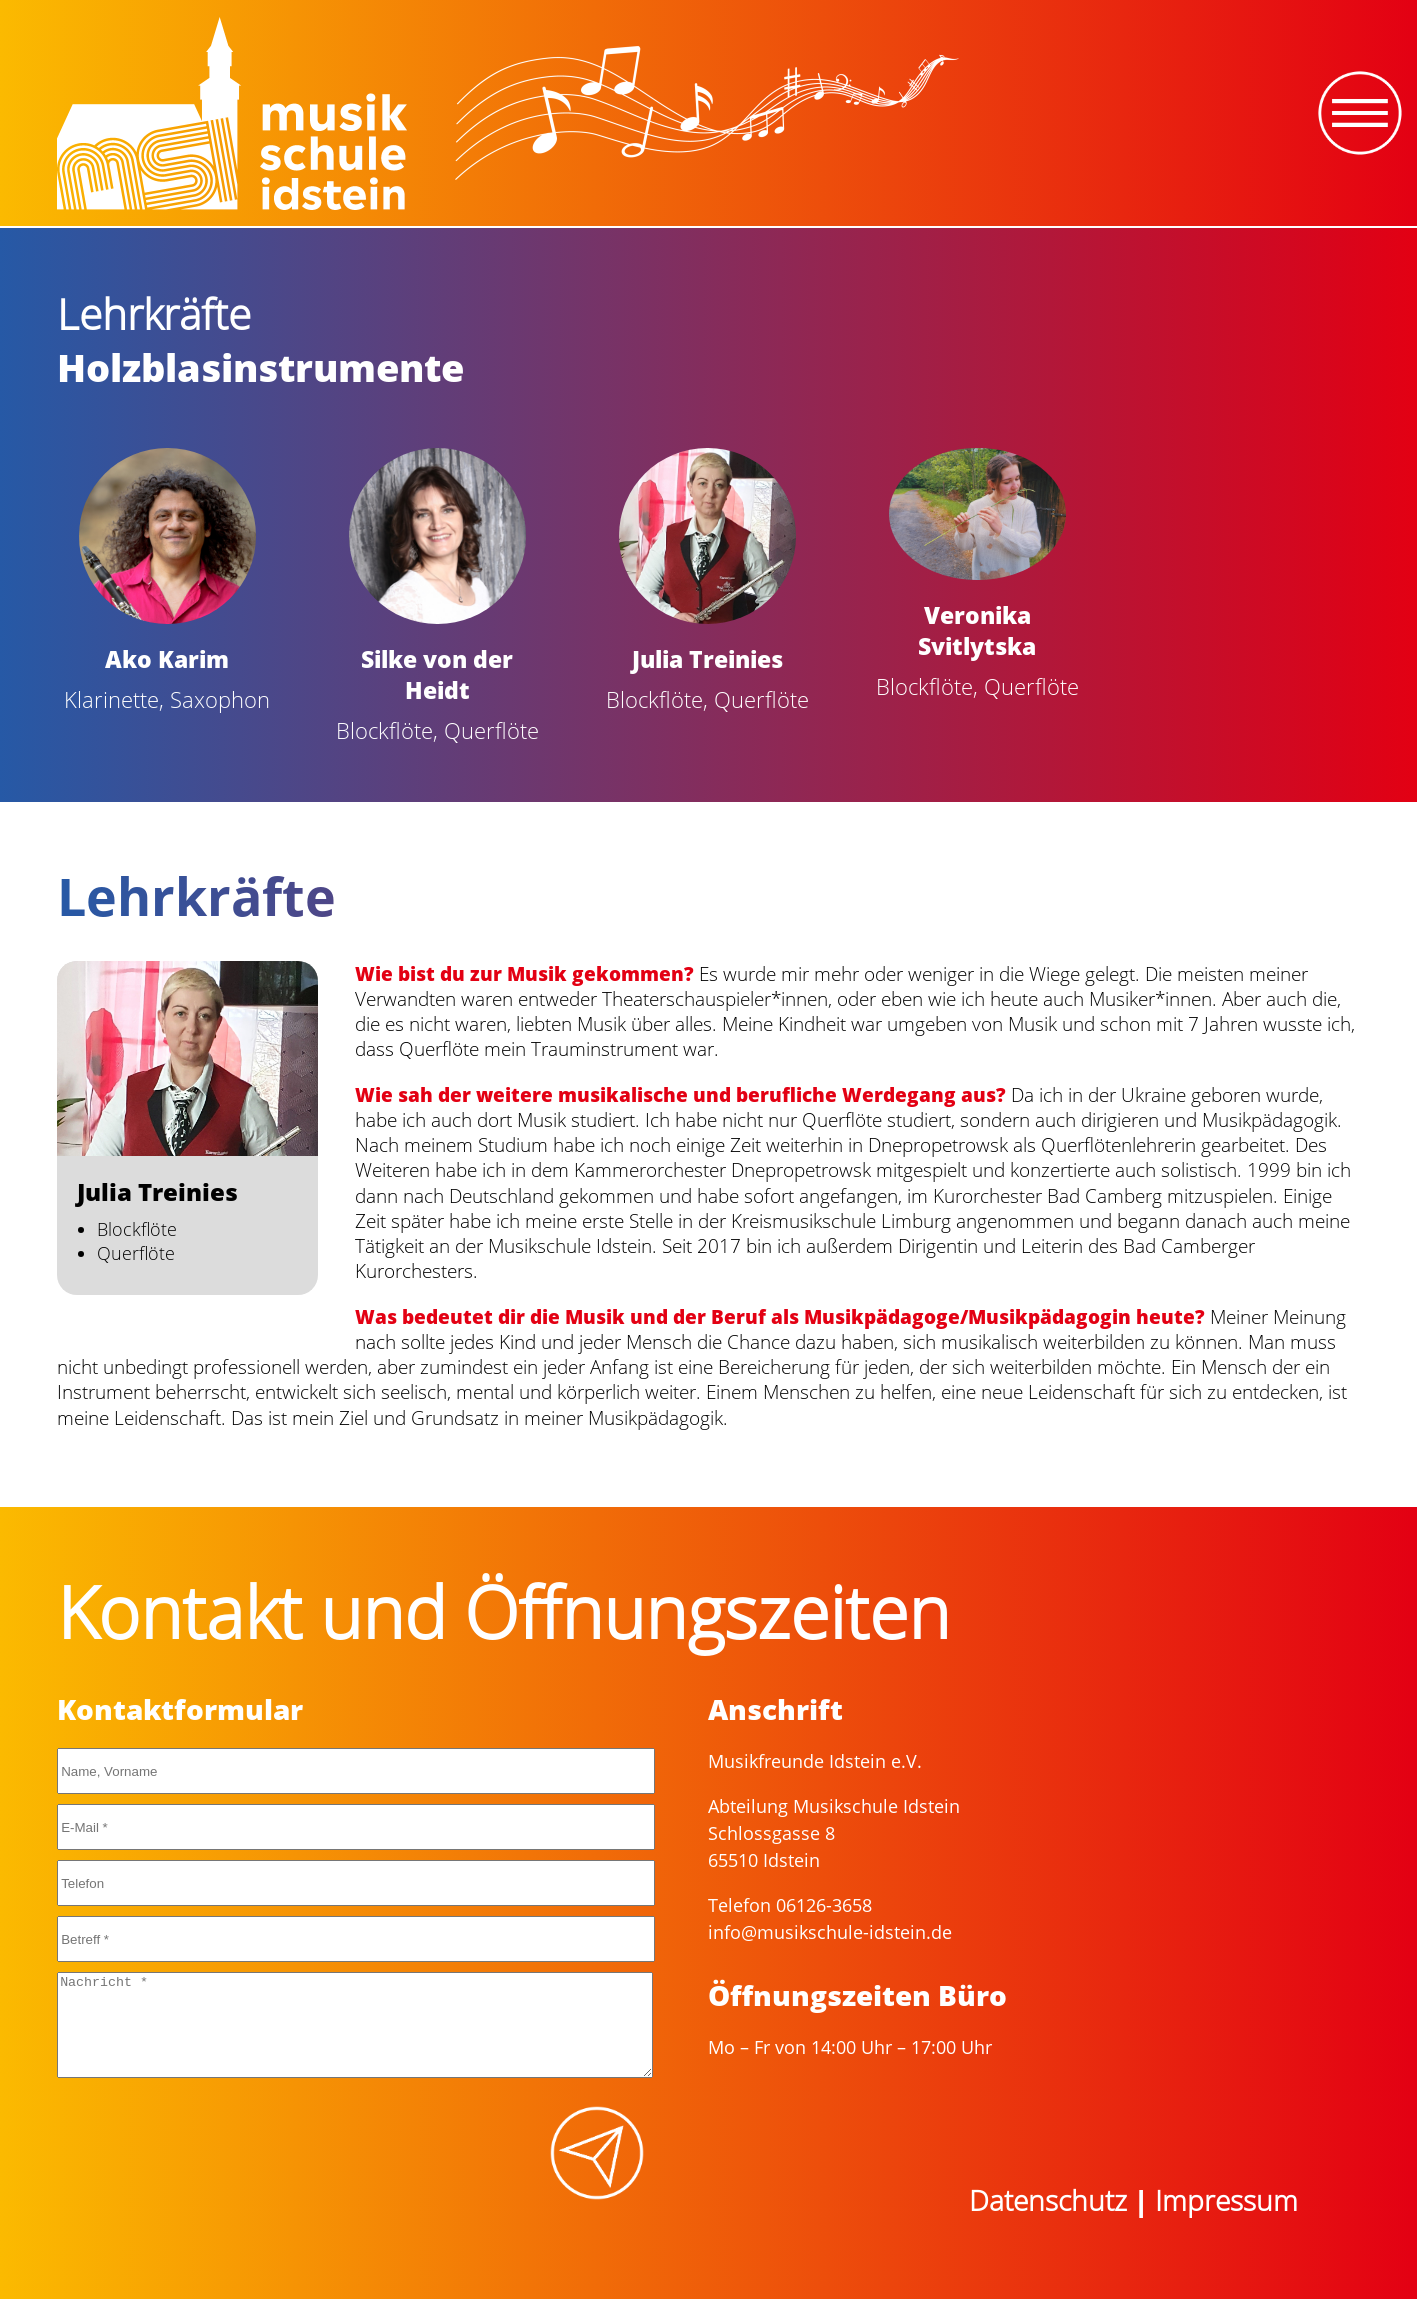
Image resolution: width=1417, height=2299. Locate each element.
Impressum (1226, 2200)
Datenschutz (1048, 2200)
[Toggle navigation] (1360, 113)
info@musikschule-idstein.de (830, 1932)
